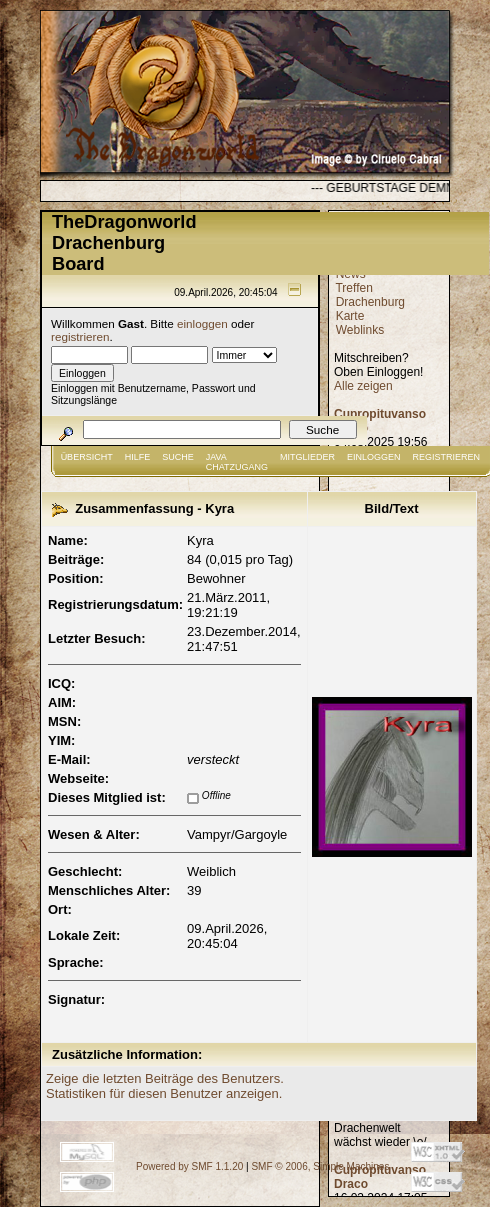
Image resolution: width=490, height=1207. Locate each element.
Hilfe (138, 457)
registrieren (80, 336)
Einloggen (374, 457)
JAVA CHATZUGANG (237, 462)
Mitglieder (307, 457)
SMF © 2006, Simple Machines (320, 1166)
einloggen (202, 323)
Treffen (353, 288)
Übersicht (87, 457)
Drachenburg (370, 302)
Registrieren (447, 457)
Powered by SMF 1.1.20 (189, 1166)
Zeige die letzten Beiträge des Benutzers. (165, 1078)
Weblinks (360, 330)
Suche (178, 457)
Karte (350, 316)
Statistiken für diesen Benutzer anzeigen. (164, 1093)
